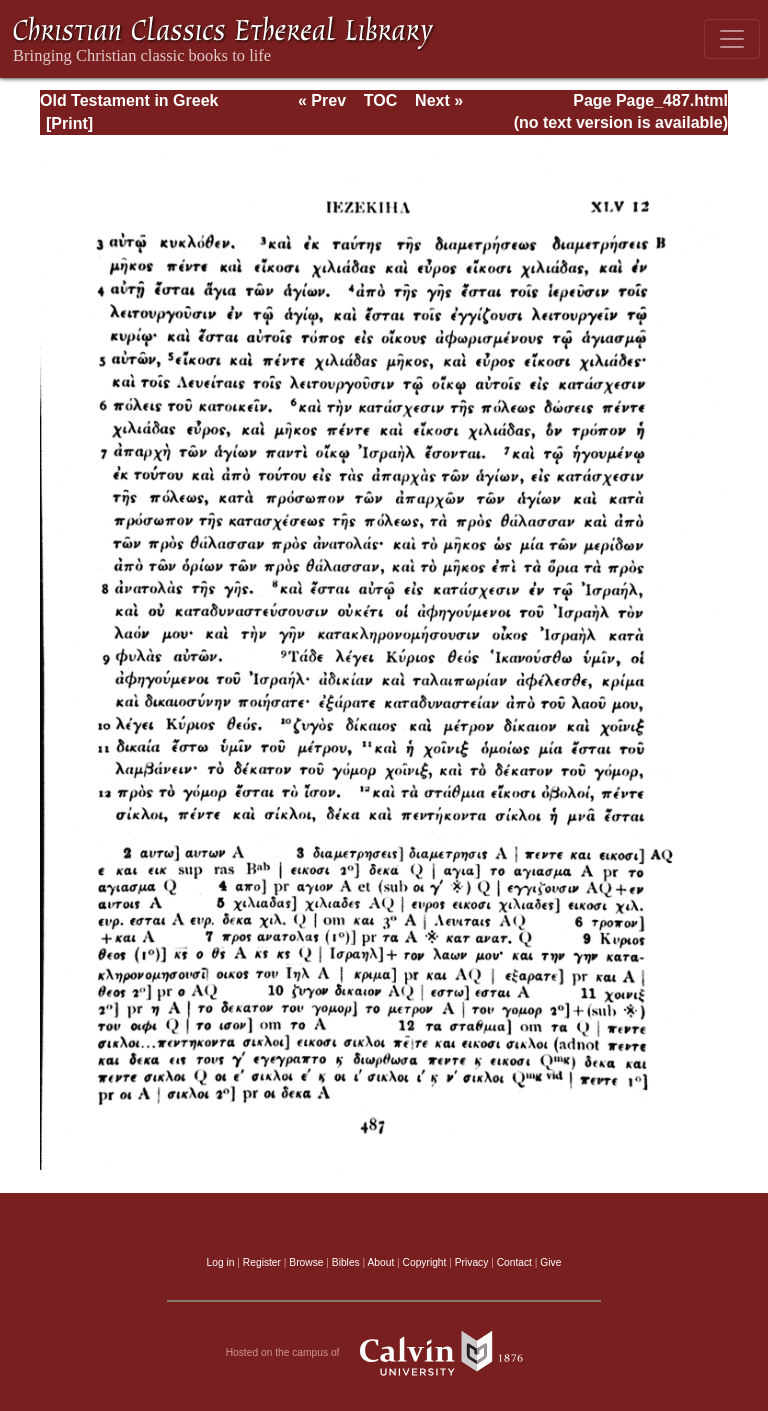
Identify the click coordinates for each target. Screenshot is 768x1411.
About (380, 1262)
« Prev (322, 100)
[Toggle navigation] (732, 39)
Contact (514, 1262)
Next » (439, 100)
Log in (221, 1262)
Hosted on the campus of (384, 1353)
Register (262, 1262)
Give (550, 1262)
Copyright (425, 1262)
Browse (306, 1262)
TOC (380, 100)
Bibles (346, 1262)
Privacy (472, 1262)
